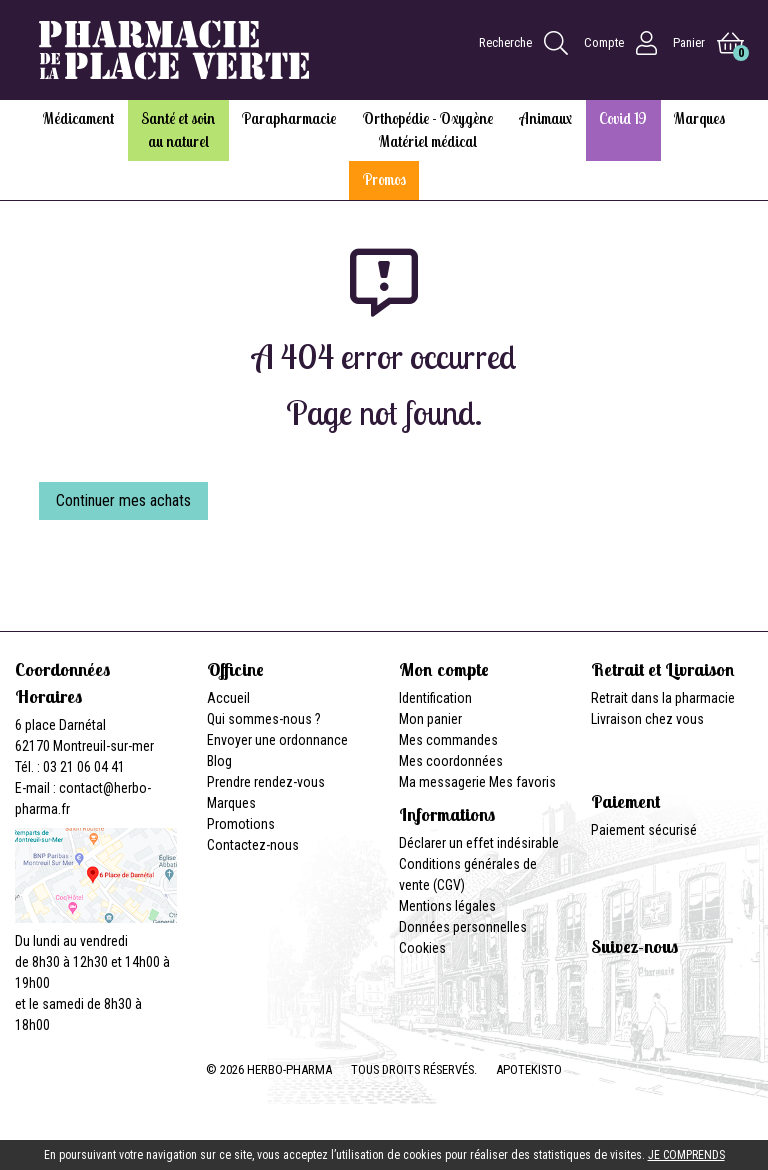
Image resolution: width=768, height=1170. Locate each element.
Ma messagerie (442, 782)
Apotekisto (529, 1069)
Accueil (228, 698)
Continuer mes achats (123, 500)
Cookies (422, 948)
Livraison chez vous (647, 719)
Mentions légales (447, 906)
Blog (219, 761)
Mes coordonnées (451, 761)
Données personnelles (463, 927)
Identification (435, 698)
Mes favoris (522, 782)
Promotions (241, 824)
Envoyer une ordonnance (277, 740)
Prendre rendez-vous (266, 782)
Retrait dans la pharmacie (663, 698)
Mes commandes (448, 740)
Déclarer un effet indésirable (479, 843)
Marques (231, 803)
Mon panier (430, 719)
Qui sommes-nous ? (264, 719)
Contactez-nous (253, 845)
